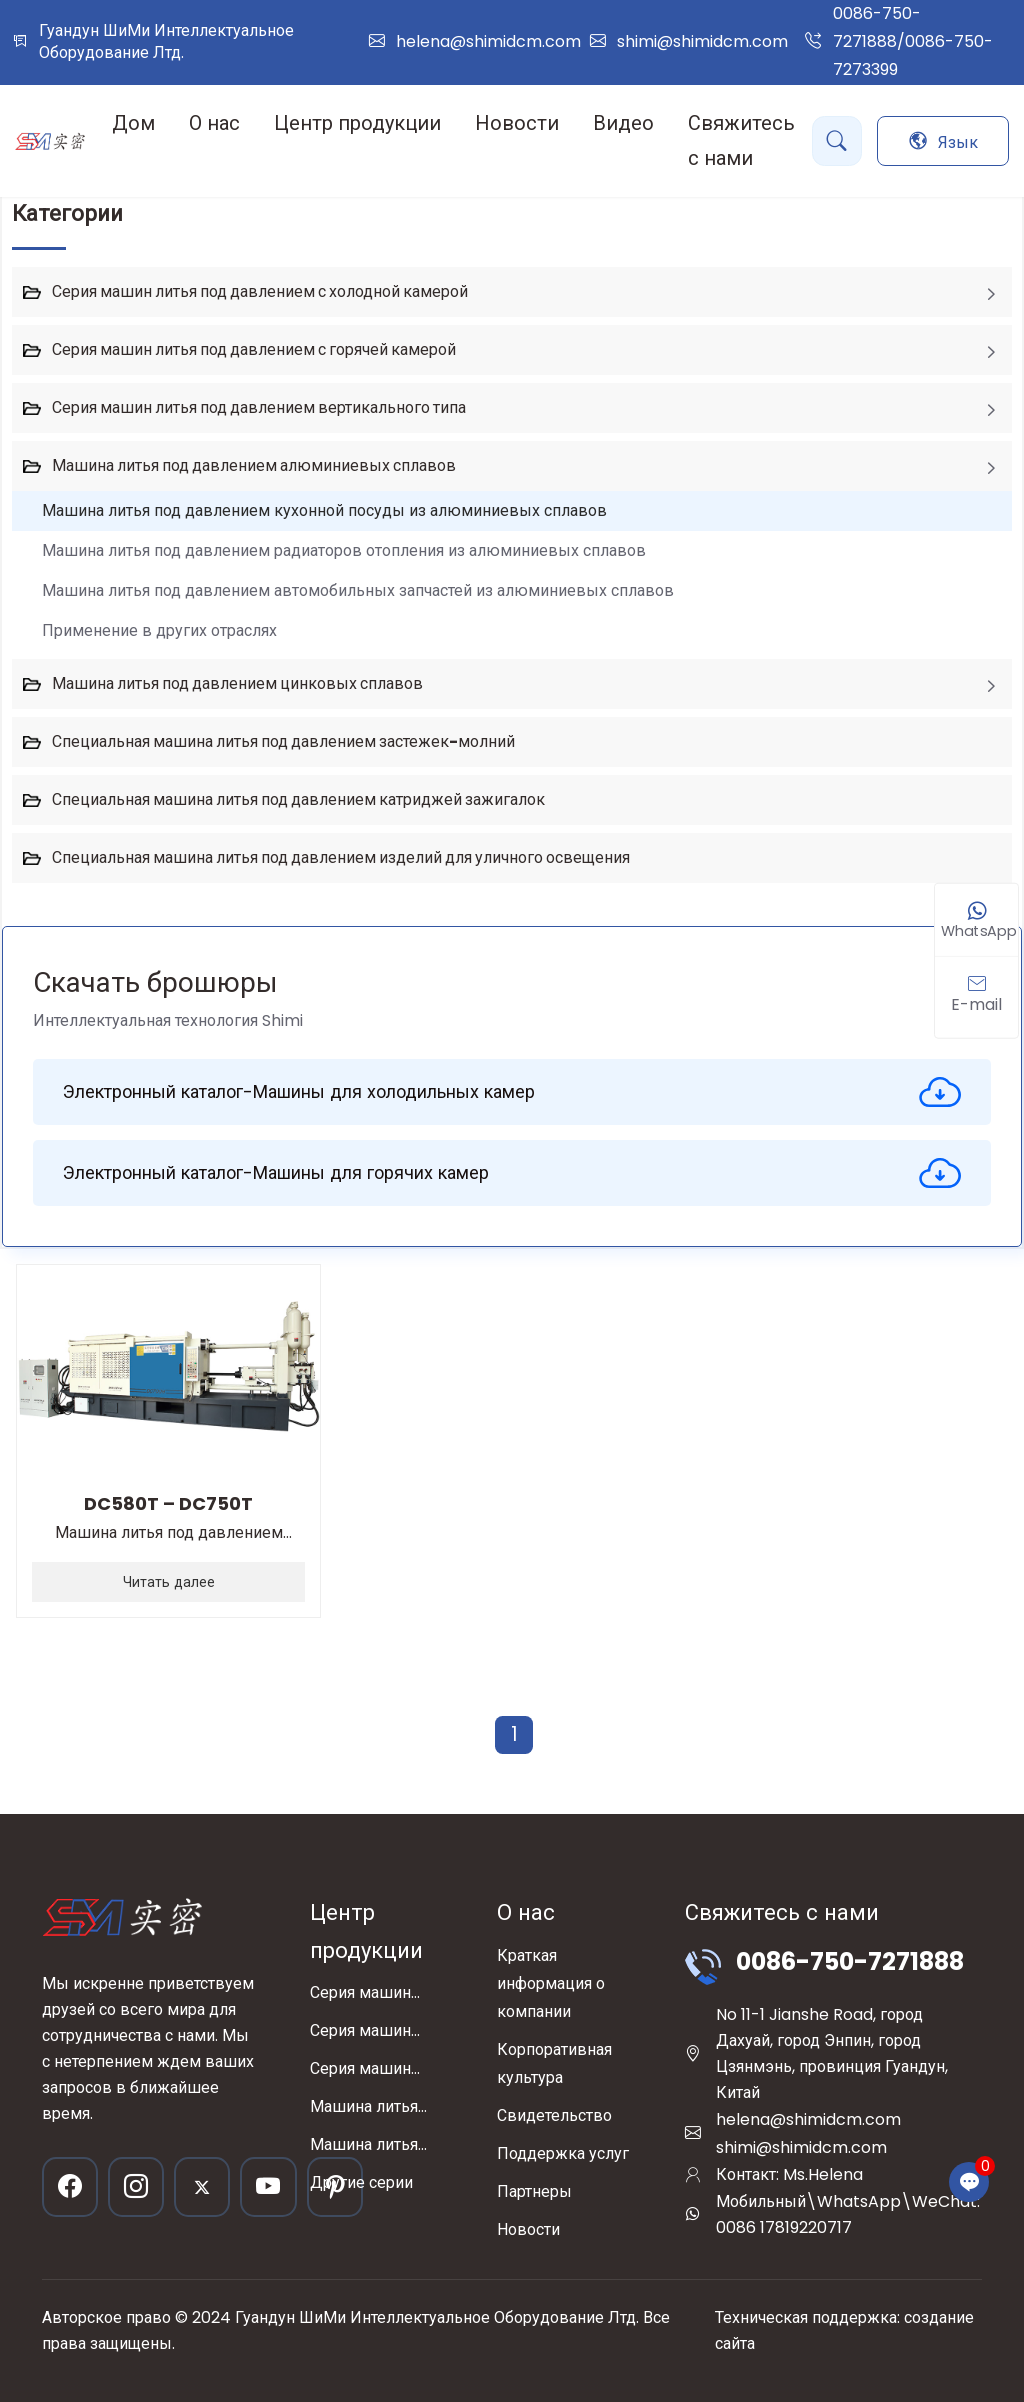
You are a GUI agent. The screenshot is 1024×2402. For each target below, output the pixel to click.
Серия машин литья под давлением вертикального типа (259, 407)
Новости (528, 2229)
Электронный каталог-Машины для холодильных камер (512, 1092)
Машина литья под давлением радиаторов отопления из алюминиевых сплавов (344, 550)
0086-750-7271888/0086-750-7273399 (913, 41)
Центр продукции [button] (357, 123)
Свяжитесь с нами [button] (741, 140)
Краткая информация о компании (551, 1983)
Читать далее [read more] (169, 1582)
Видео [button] (623, 123)
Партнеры (534, 2191)
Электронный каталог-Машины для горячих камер (512, 1173)
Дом (133, 123)
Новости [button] (517, 123)
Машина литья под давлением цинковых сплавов (237, 683)
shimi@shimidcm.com (702, 41)
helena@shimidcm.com (488, 41)
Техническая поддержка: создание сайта (844, 2330)
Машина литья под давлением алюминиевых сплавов (254, 465)
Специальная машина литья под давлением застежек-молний (283, 741)
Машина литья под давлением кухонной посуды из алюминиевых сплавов (324, 510)
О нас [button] (214, 123)
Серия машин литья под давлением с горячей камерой (254, 349)
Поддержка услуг (563, 2153)
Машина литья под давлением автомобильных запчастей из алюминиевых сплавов (358, 590)
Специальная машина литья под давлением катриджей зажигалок (298, 799)
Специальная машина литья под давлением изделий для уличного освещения (341, 857)
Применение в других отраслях (159, 630)
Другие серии (361, 2182)
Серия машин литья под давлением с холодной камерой (260, 291)
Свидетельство (554, 2115)
